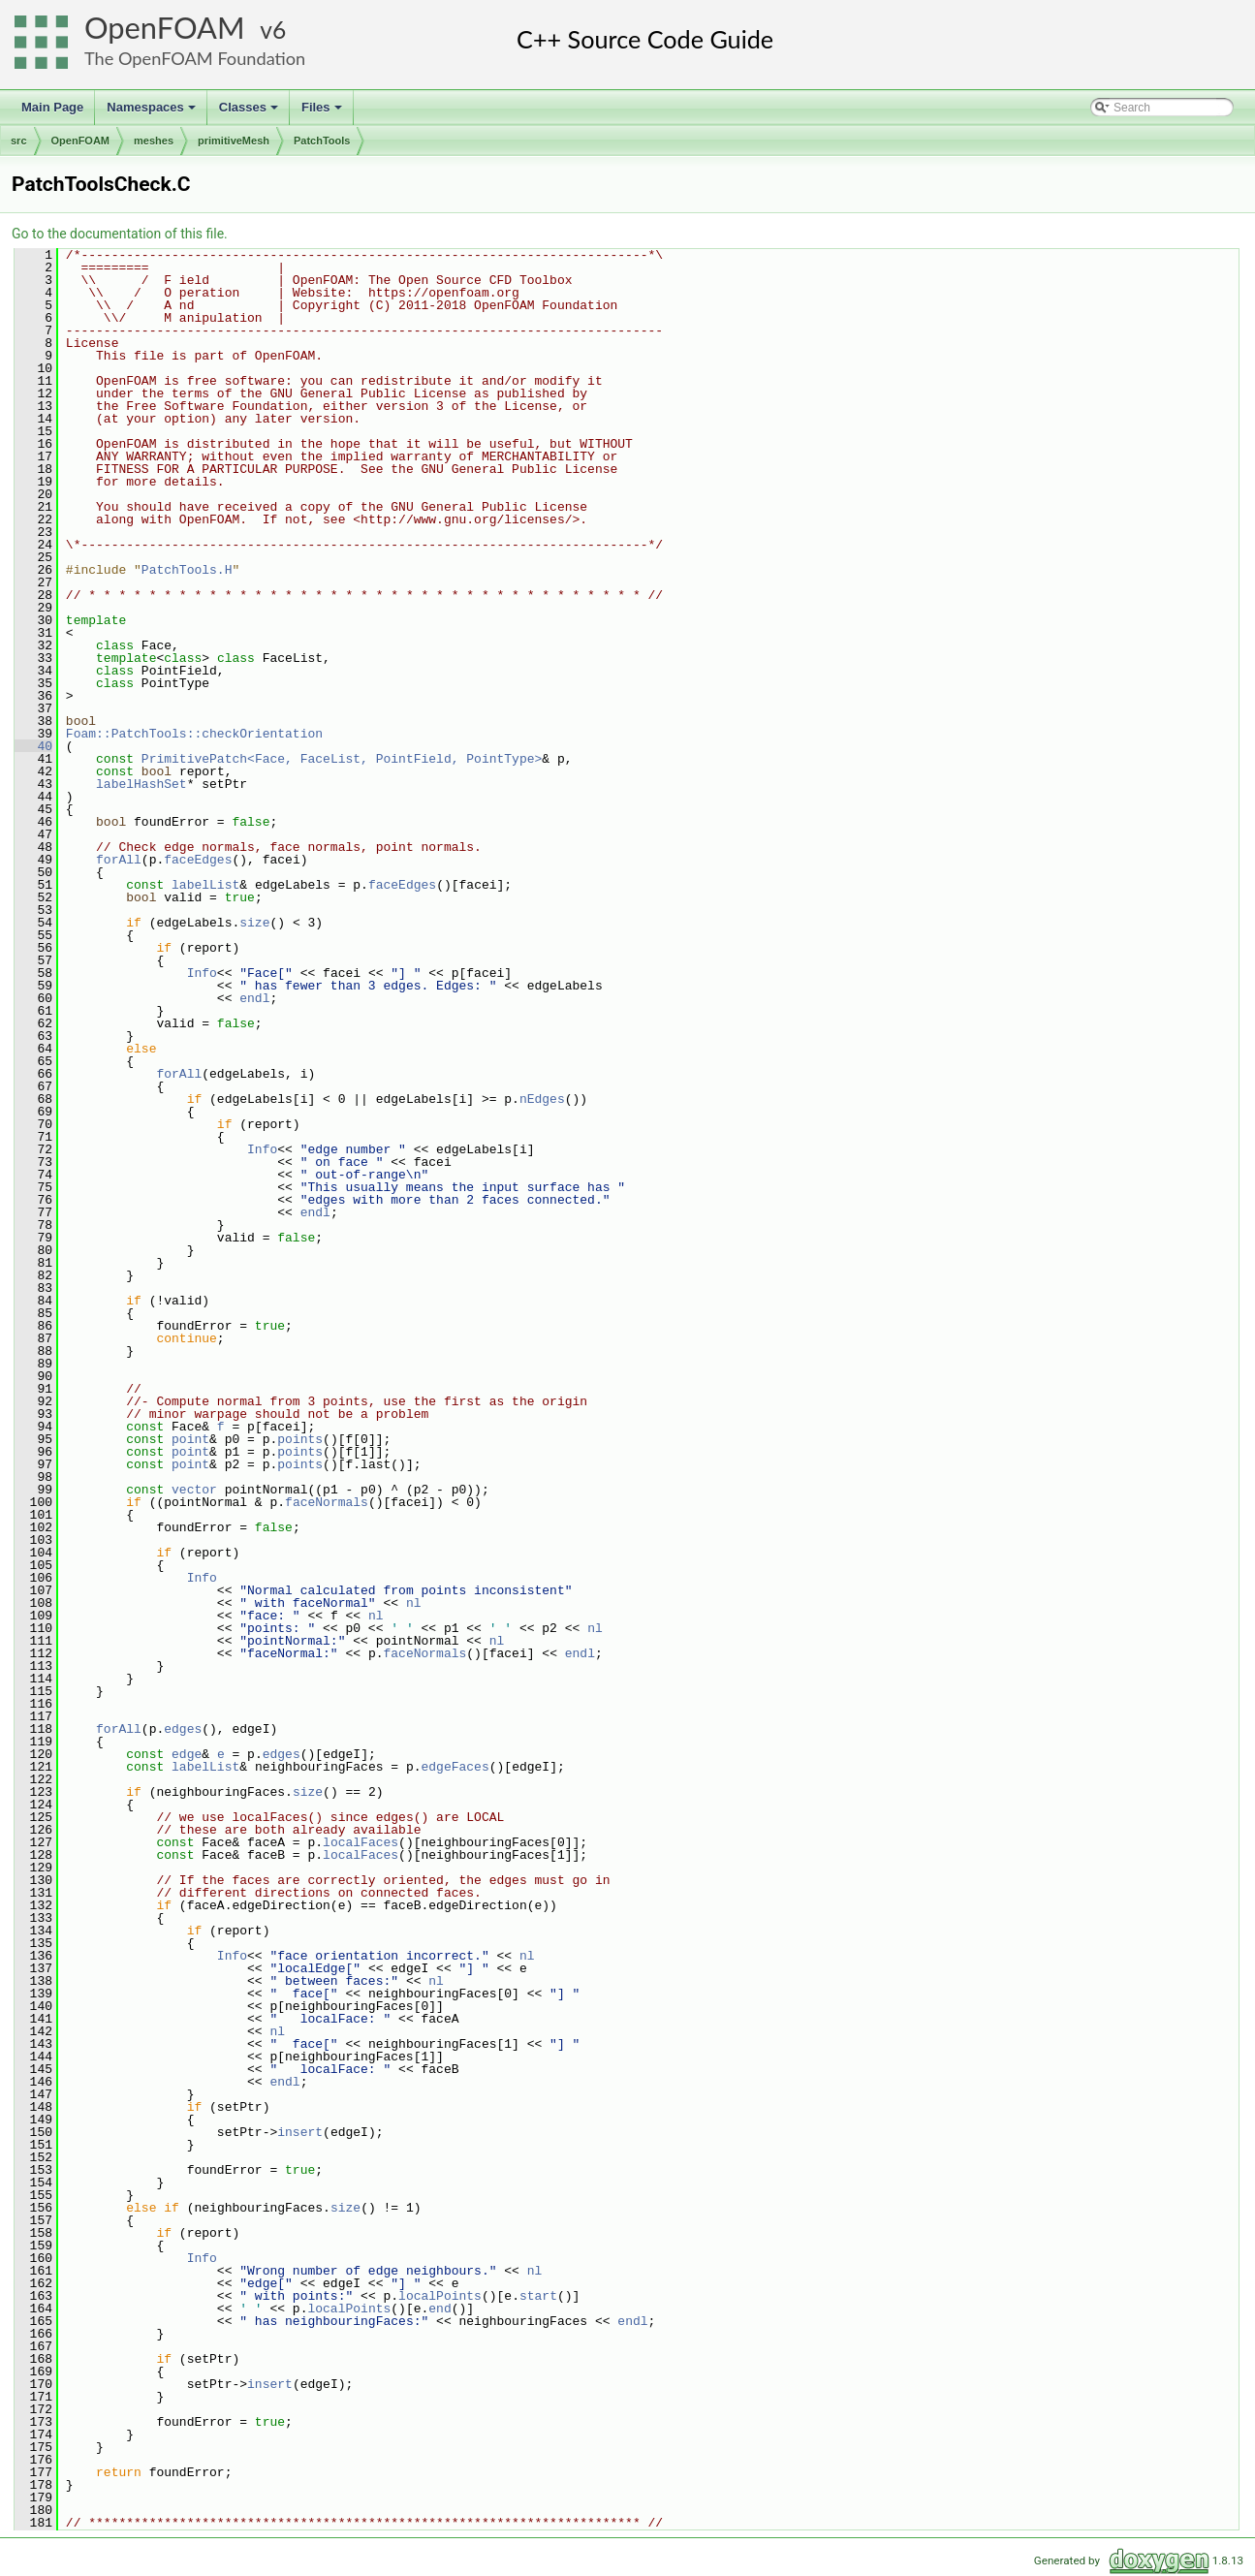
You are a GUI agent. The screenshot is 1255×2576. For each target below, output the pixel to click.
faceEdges (198, 859)
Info (202, 973)
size (254, 922)
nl (414, 1603)
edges (183, 1729)
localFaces (360, 1842)
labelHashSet (141, 784)
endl (254, 998)
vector (194, 1489)
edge (187, 1754)
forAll (118, 859)
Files (323, 112)
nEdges (542, 1099)
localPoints (440, 2296)
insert (300, 2132)
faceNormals (326, 1502)
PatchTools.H (187, 570)
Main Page (52, 107)
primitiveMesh (233, 140)
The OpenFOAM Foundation (194, 58)
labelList (205, 885)
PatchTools (322, 140)
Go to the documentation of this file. (120, 233)
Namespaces (153, 112)
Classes (250, 112)
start (538, 2296)
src (19, 140)
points (300, 1439)
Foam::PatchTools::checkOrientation (194, 733)
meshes (153, 140)
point (190, 1439)
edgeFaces (454, 1766)
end (439, 2308)
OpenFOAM (164, 28)
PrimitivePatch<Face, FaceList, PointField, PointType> (341, 759)
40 (33, 746)
